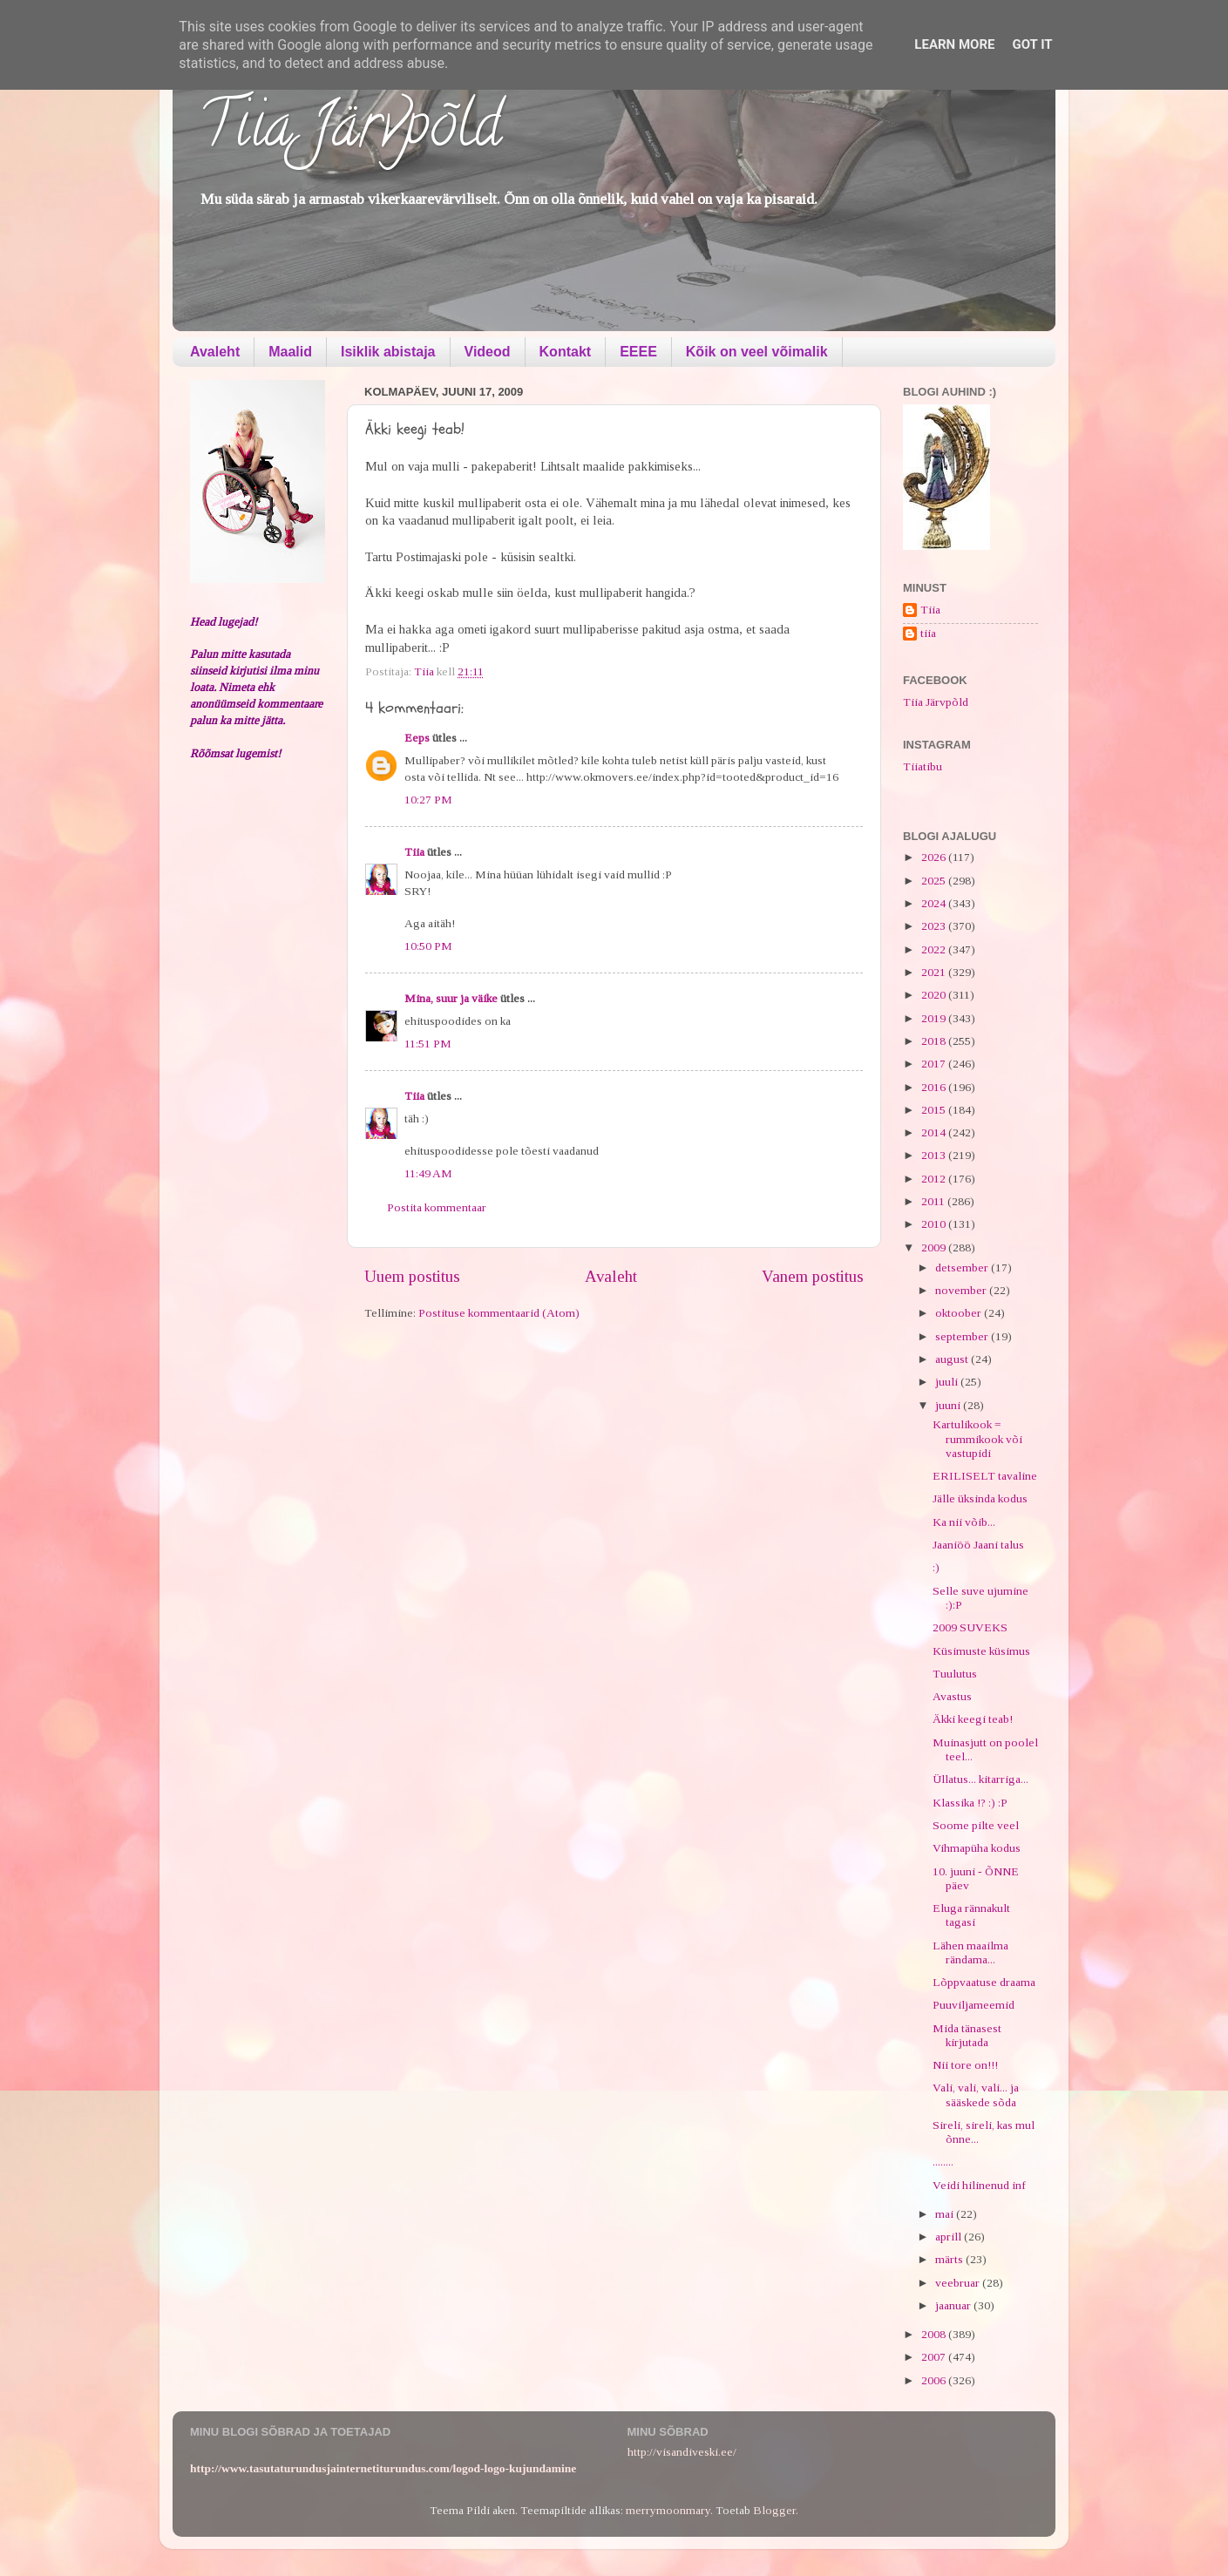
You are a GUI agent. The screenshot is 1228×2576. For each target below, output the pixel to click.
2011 (934, 1201)
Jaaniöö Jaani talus (978, 1544)
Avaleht (215, 351)
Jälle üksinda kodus (980, 1498)
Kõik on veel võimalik (757, 351)
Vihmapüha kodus (977, 1847)
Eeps (417, 737)
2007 (934, 2356)
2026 (934, 857)
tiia (928, 633)
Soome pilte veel (976, 1825)
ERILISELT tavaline (985, 1475)
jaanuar (954, 2305)
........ (943, 2161)
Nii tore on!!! (965, 2064)
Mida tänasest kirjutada (967, 2035)
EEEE (638, 351)
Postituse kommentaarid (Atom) (499, 1312)
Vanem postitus (813, 1276)
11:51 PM (427, 1043)
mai (945, 2213)
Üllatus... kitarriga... (980, 1779)
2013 (934, 1155)
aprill (949, 2236)
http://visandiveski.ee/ (682, 2451)
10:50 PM (428, 945)
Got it (1032, 44)
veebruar (958, 2282)
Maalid (290, 351)
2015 (934, 1109)
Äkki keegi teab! (973, 1718)
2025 (934, 880)
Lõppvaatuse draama (984, 1982)
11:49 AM (428, 1173)
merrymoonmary (668, 2510)
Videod (488, 351)
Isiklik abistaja (388, 351)
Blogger (774, 2510)
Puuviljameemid (973, 2004)
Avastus (952, 1696)
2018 (934, 1040)
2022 (934, 949)
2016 (934, 1087)
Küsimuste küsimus (981, 1650)
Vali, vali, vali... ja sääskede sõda (976, 2094)
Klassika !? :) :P (970, 1802)
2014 (934, 1132)
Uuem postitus (412, 1276)
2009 (934, 1247)
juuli (947, 1381)
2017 (934, 1063)
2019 (934, 1018)
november (962, 1290)
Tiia (414, 851)
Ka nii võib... (964, 1522)
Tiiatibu (922, 766)
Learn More (954, 44)
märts (950, 2259)
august (953, 1359)
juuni (949, 1405)
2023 (934, 925)
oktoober (959, 1312)
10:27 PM (428, 799)
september (963, 1336)
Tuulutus (955, 1673)
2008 (934, 2334)
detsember (963, 1267)
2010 (934, 1223)
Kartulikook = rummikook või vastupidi (977, 1438)
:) (936, 1567)
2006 (934, 2380)
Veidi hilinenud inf (979, 2185)
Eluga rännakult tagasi (971, 1915)
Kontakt (565, 351)
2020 (934, 994)
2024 (934, 903)
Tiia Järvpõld (350, 132)
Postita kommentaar (436, 1207)
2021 (934, 972)
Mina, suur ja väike (451, 998)
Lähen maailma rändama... (970, 1952)
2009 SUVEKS (970, 1627)
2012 (934, 1178)
